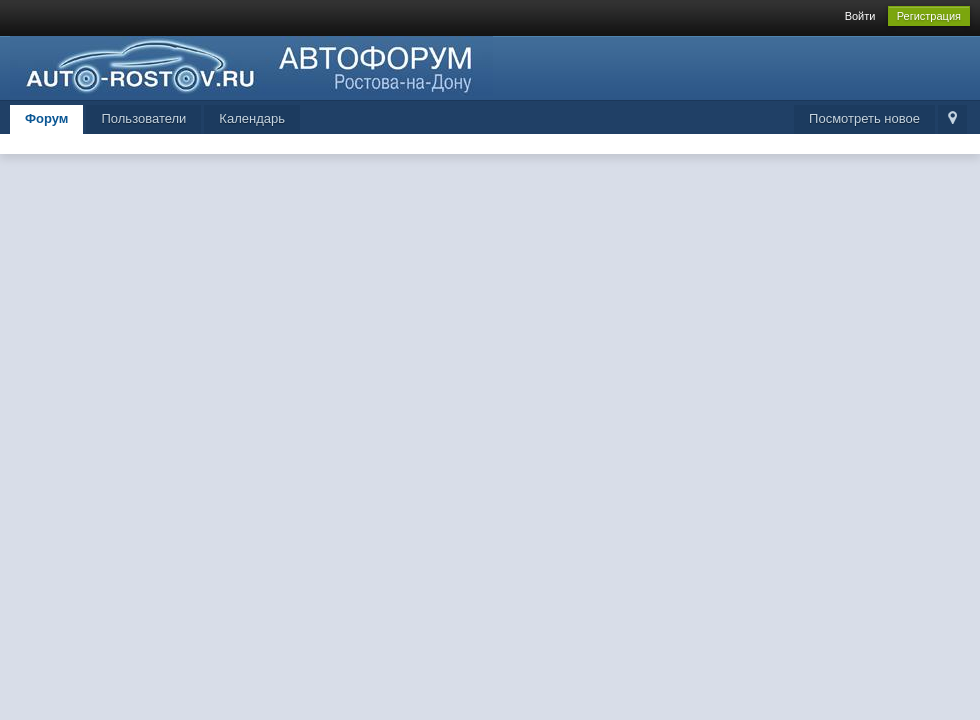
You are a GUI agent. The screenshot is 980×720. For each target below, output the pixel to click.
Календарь (252, 118)
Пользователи (143, 118)
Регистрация (929, 16)
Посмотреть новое (864, 118)
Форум (46, 118)
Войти (860, 16)
